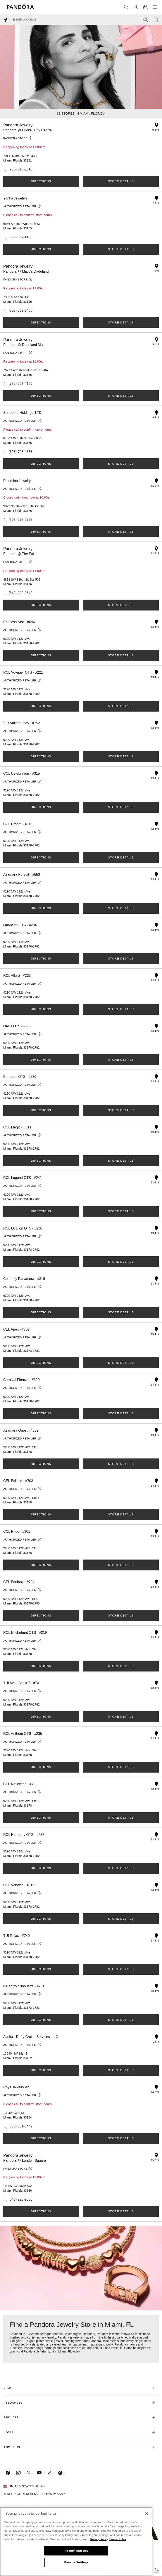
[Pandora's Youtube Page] (39, 2472)
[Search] (126, 7)
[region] (76, 2541)
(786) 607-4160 (20, 383)
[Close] (147, 2513)
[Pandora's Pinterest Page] (60, 2472)
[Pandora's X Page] (28, 2472)
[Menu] (155, 7)
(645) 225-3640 (20, 593)
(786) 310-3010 (20, 169)
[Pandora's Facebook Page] (7, 2472)
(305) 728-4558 (20, 452)
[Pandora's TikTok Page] (49, 2472)
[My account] (136, 7)
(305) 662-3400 (20, 310)
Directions (41, 181)
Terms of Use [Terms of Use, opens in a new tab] (117, 2539)
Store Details (121, 181)
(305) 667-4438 (20, 237)
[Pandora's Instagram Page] (18, 2472)
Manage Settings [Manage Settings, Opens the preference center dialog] (76, 2562)
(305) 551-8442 (20, 2126)
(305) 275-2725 (20, 519)
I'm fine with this (76, 2550)
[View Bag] (145, 7)
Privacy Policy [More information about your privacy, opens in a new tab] (99, 2539)
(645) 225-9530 (20, 2199)
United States (18, 2486)
